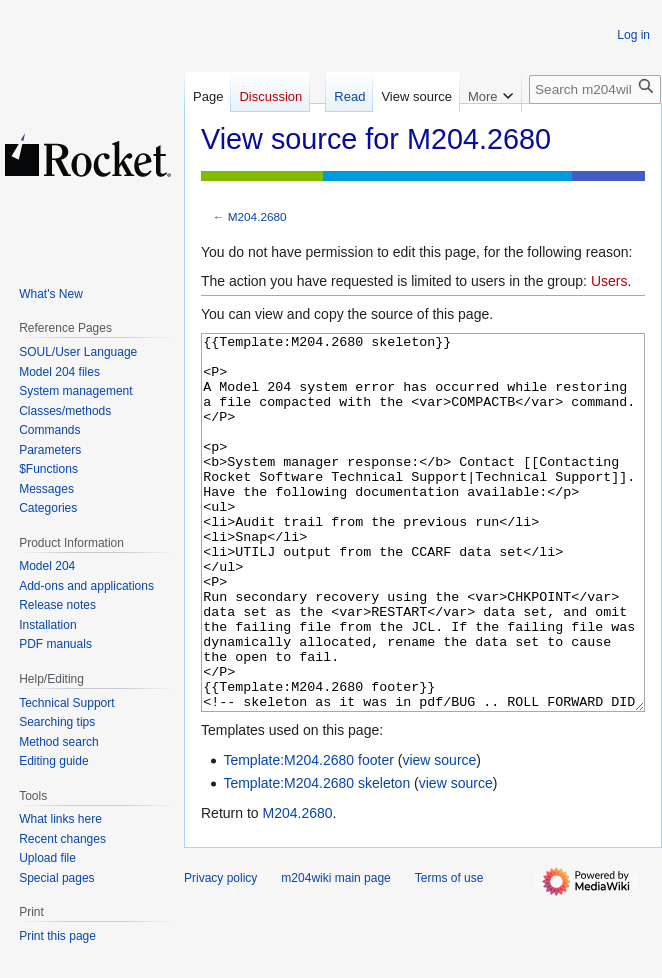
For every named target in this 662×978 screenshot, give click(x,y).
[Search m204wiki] (595, 89)
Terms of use (449, 953)
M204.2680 (257, 216)
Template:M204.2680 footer (308, 835)
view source (439, 835)
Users (609, 281)
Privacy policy (220, 953)
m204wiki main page (335, 953)
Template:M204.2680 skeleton (316, 858)
